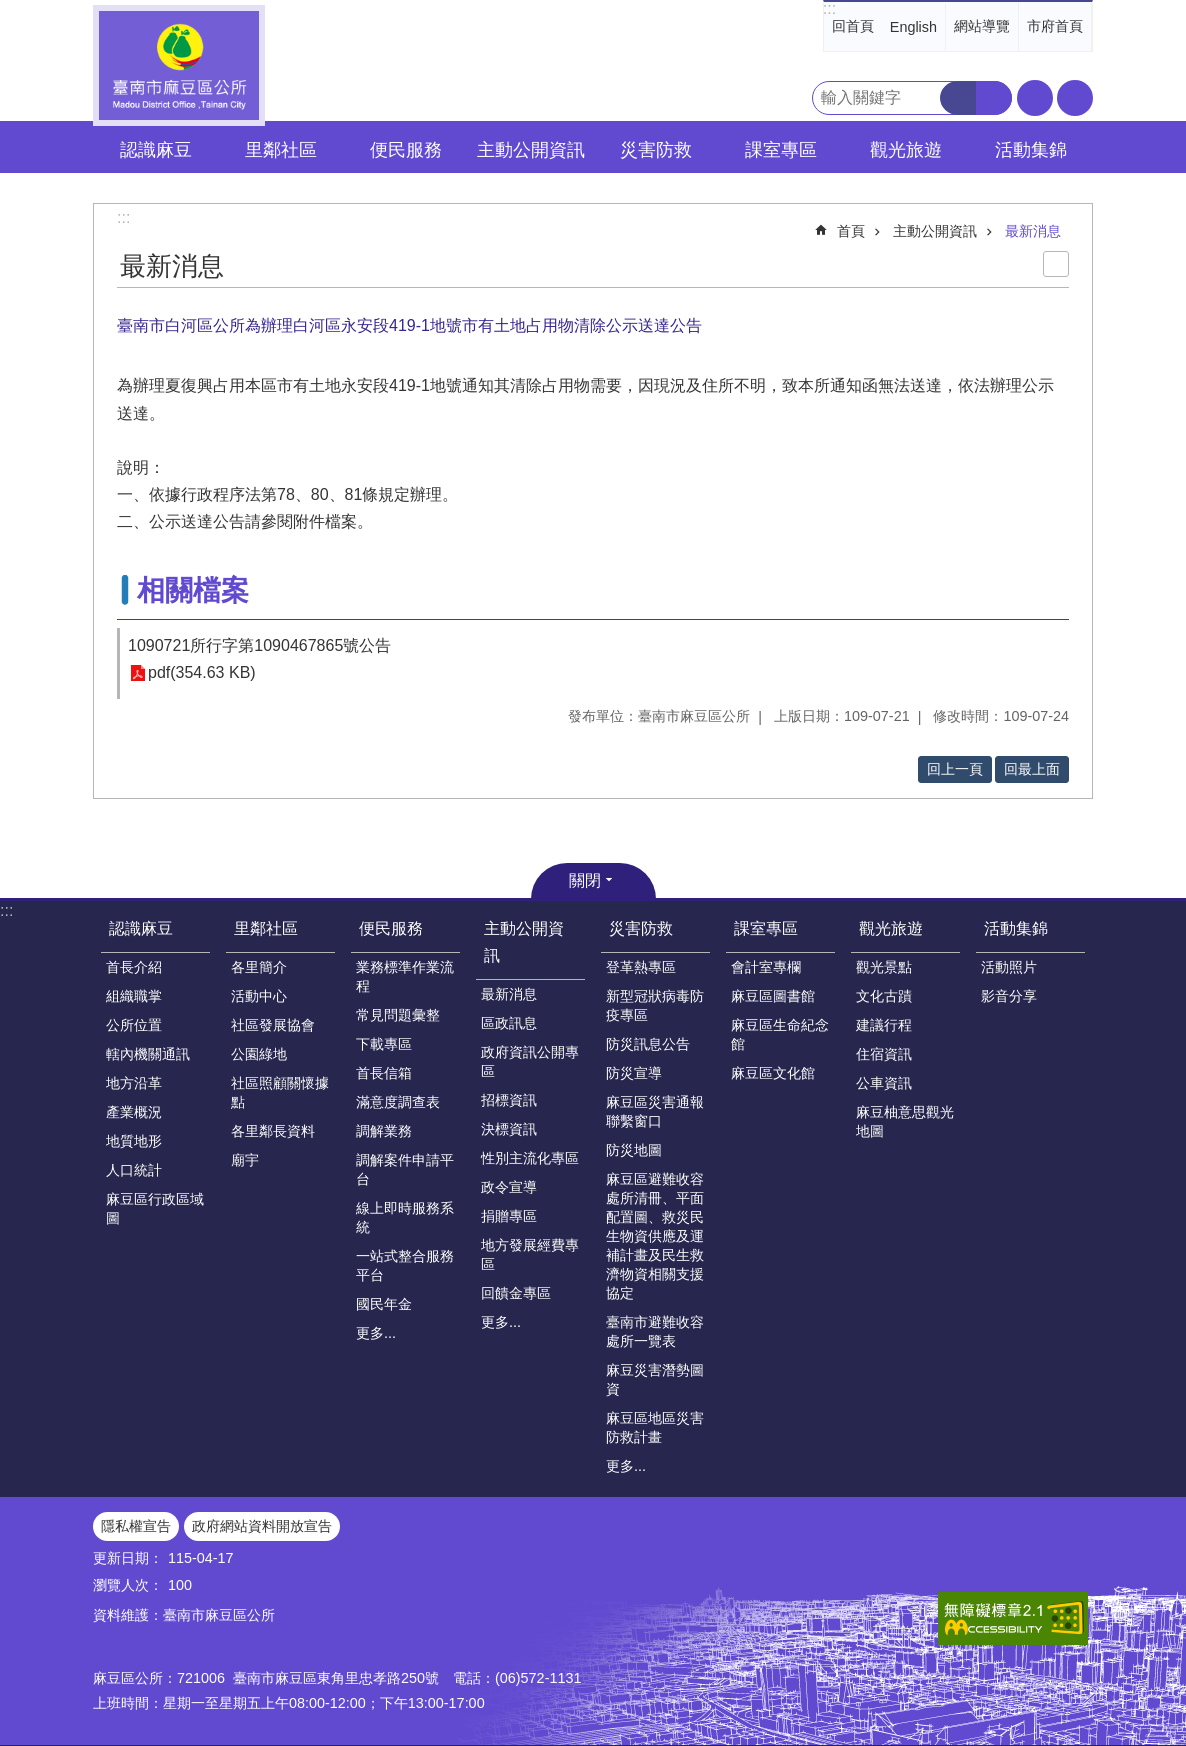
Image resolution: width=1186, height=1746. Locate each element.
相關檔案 (193, 590)
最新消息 (1033, 231)
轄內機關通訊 (148, 1054)
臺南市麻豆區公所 (179, 65)
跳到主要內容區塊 (10, 10)
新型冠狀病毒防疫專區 (655, 1005)
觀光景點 (884, 967)
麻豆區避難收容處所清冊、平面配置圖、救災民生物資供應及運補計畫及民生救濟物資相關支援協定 (655, 1236)
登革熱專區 (641, 967)
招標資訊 (509, 1100)
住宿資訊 (884, 1054)
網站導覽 (982, 26)
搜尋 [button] (958, 98)
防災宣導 (634, 1073)
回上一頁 (955, 769)
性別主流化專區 (530, 1158)
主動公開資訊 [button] (531, 150)
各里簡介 (259, 967)
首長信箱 (384, 1073)
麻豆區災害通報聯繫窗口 (655, 1111)
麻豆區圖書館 (773, 996)
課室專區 (766, 928)
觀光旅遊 (891, 928)
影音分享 (1009, 996)
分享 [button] (1075, 98)
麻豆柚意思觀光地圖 (905, 1121)
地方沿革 (134, 1083)
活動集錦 (1016, 928)
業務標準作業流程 (405, 976)
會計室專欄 (766, 967)
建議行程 (884, 1025)
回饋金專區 (516, 1293)
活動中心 (259, 996)
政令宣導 (509, 1187)
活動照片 (1009, 967)
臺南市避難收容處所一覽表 (655, 1331)
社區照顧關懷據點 (280, 1092)
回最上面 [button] (1032, 769)
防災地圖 (634, 1150)
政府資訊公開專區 (530, 1061)
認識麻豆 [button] (156, 150)
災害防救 (641, 928)
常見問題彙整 (398, 1015)
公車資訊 (884, 1083)
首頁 (851, 231)
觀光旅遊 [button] (906, 150)
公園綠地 (259, 1054)
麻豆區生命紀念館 (780, 1034)
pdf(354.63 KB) (202, 673)
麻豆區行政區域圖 (155, 1208)
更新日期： (128, 1558)
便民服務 (391, 928)
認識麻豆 (141, 928)
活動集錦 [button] (1031, 150)
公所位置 (134, 1025)
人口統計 (134, 1170)
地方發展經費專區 (530, 1254)
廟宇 (245, 1160)
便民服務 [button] (406, 150)
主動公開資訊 (935, 231)
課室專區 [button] (781, 150)
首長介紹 (134, 967)
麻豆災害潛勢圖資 (655, 1379)
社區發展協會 (273, 1025)
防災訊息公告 (648, 1044)
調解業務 (384, 1131)
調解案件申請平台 (405, 1169)
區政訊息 (509, 1023)
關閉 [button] (585, 880)
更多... (376, 1333)
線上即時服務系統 (405, 1217)
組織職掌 (134, 996)
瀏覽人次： (128, 1585)
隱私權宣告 (136, 1526)
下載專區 (384, 1044)
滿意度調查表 (398, 1102)
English (913, 27)
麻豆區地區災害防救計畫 (655, 1427)
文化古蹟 (884, 996)
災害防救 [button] (656, 150)
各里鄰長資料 (273, 1131)
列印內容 (1056, 264)
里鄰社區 (266, 928)
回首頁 (853, 26)
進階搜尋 (994, 98)
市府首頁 (1055, 26)
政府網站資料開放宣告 (262, 1526)
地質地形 (134, 1141)
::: (829, 8)
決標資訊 (509, 1129)
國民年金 (384, 1304)
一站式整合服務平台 (405, 1265)
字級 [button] (1035, 98)
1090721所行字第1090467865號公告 (259, 645)
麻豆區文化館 (773, 1073)
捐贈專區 (509, 1216)
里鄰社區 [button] (281, 150)
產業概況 (134, 1112)
